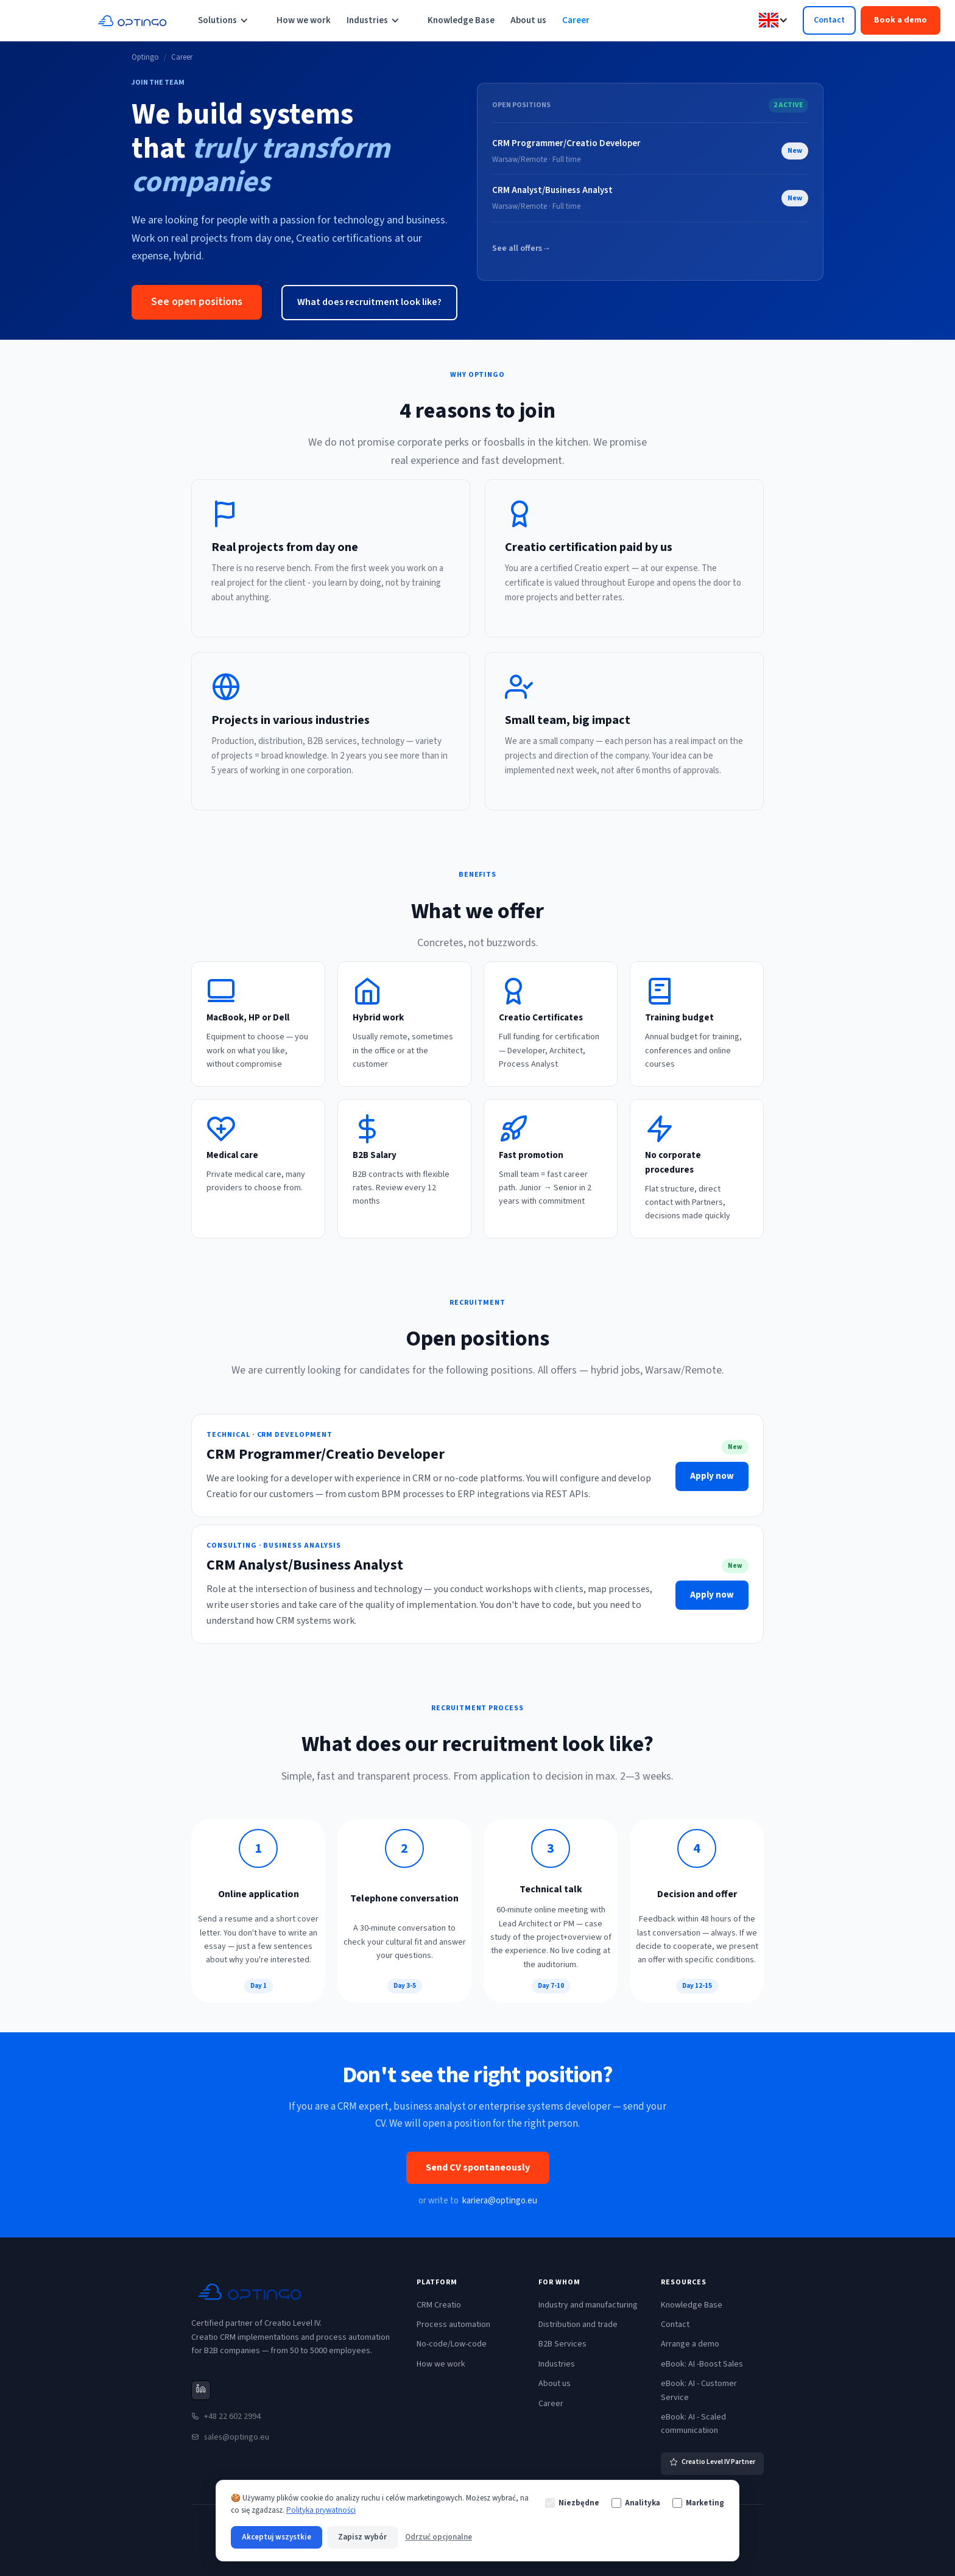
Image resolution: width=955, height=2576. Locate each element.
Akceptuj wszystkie (276, 2537)
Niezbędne (572, 2502)
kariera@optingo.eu (499, 2200)
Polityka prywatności (321, 2510)
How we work (304, 20)
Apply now (712, 1476)
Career (576, 20)
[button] (229, 21)
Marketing (698, 2502)
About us (528, 20)
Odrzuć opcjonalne (438, 2537)
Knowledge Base (461, 20)
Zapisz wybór (362, 2537)
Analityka (635, 2502)
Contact (829, 20)
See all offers (520, 248)
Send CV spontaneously (478, 2167)
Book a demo (900, 20)
